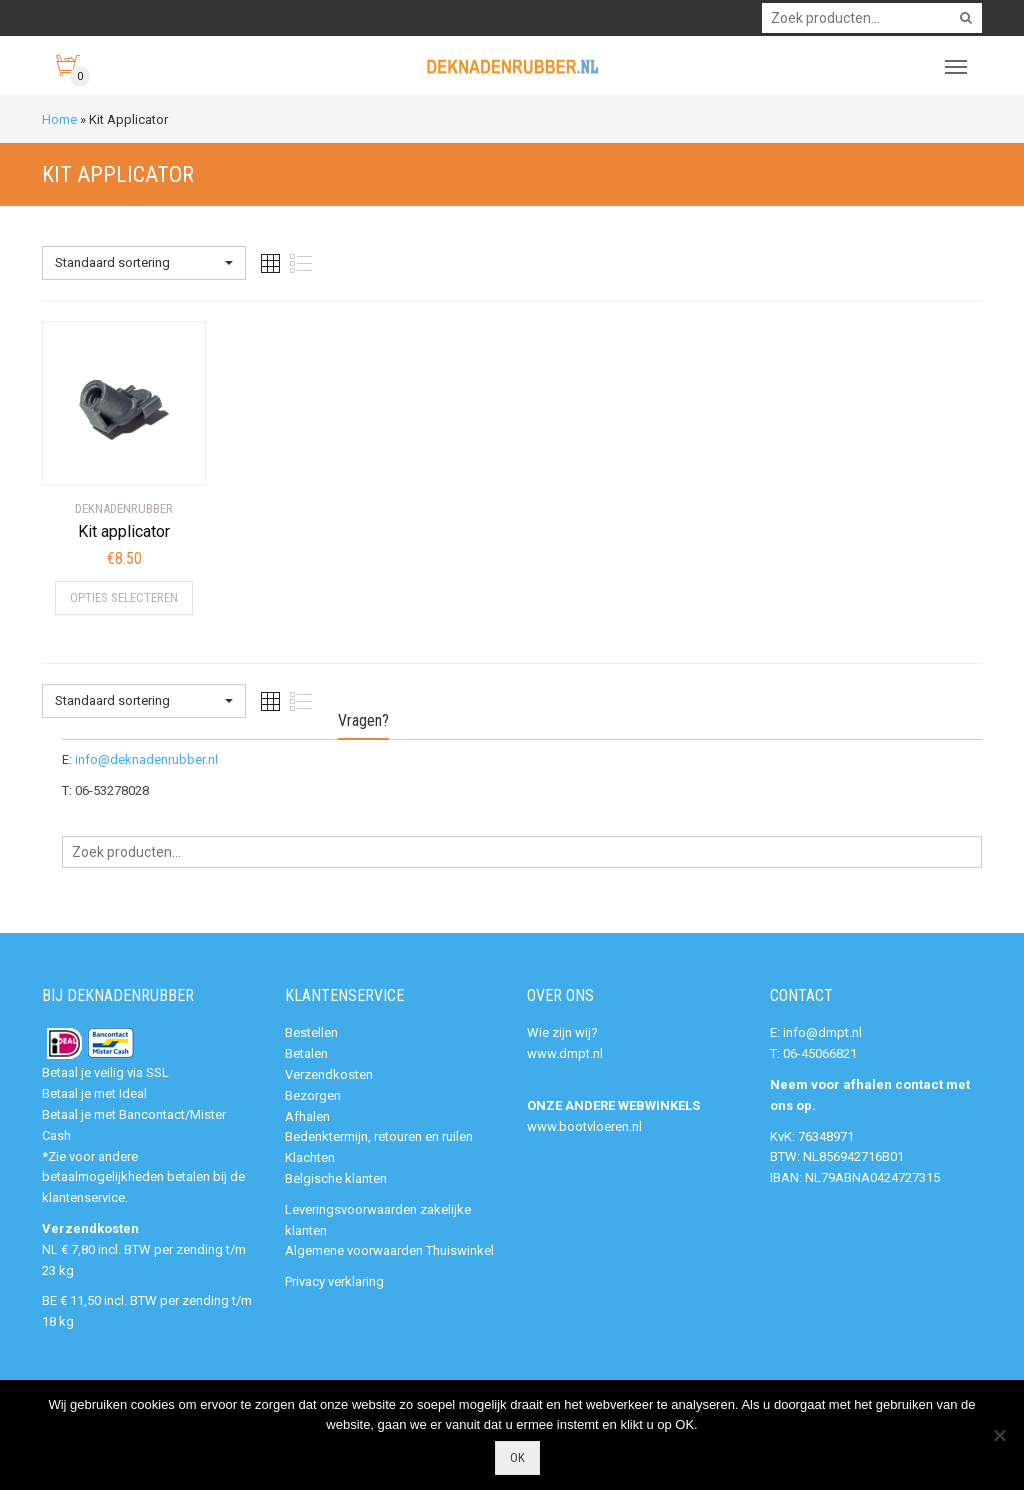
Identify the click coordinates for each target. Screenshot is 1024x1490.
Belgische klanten (336, 1178)
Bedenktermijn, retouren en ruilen (379, 1136)
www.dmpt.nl (565, 1053)
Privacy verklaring (334, 1281)
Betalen (306, 1053)
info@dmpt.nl (822, 1032)
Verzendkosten (329, 1074)
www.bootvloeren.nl (584, 1126)
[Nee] (999, 1435)
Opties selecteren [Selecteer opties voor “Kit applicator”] (124, 597)
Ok (517, 1457)
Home (59, 119)
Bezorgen (313, 1095)
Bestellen (311, 1032)
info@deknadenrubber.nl (146, 759)
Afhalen (307, 1116)
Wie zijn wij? (562, 1032)
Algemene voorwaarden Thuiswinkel (389, 1250)
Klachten (310, 1157)
